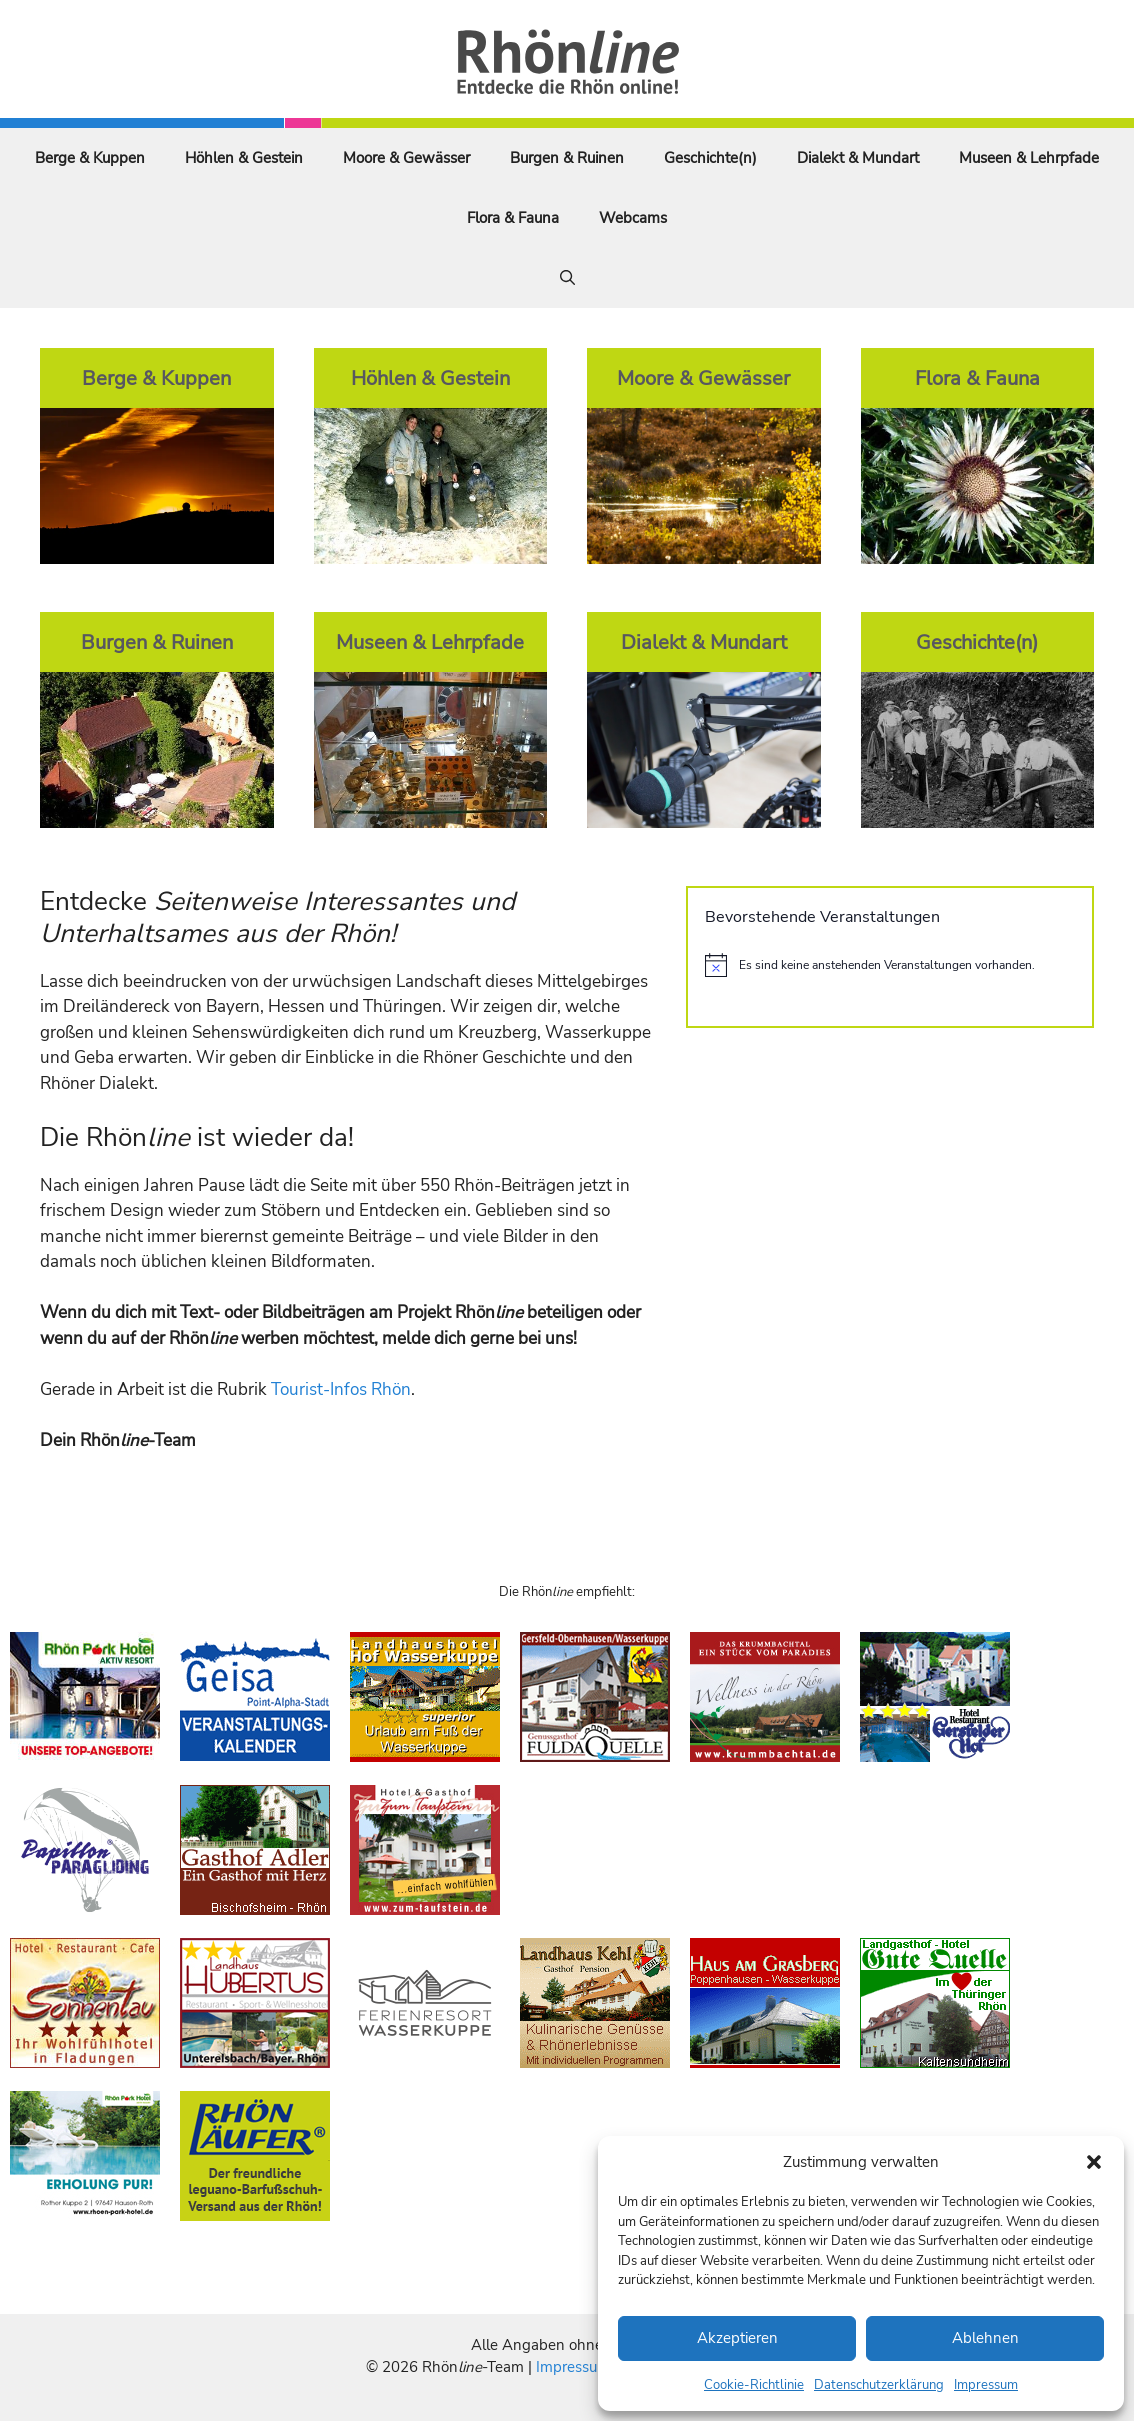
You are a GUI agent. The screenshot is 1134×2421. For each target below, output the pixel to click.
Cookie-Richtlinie (754, 2385)
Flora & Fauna (513, 218)
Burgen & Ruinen (567, 158)
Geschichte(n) (710, 158)
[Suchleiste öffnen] (567, 278)
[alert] (890, 965)
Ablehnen (985, 2338)
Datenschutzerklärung (879, 2385)
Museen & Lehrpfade (1029, 158)
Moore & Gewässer (406, 158)
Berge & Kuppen (90, 158)
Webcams (633, 218)
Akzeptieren (737, 2338)
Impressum (986, 2385)
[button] (1094, 2162)
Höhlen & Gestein (244, 158)
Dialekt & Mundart (858, 158)
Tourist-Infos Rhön (341, 1389)
